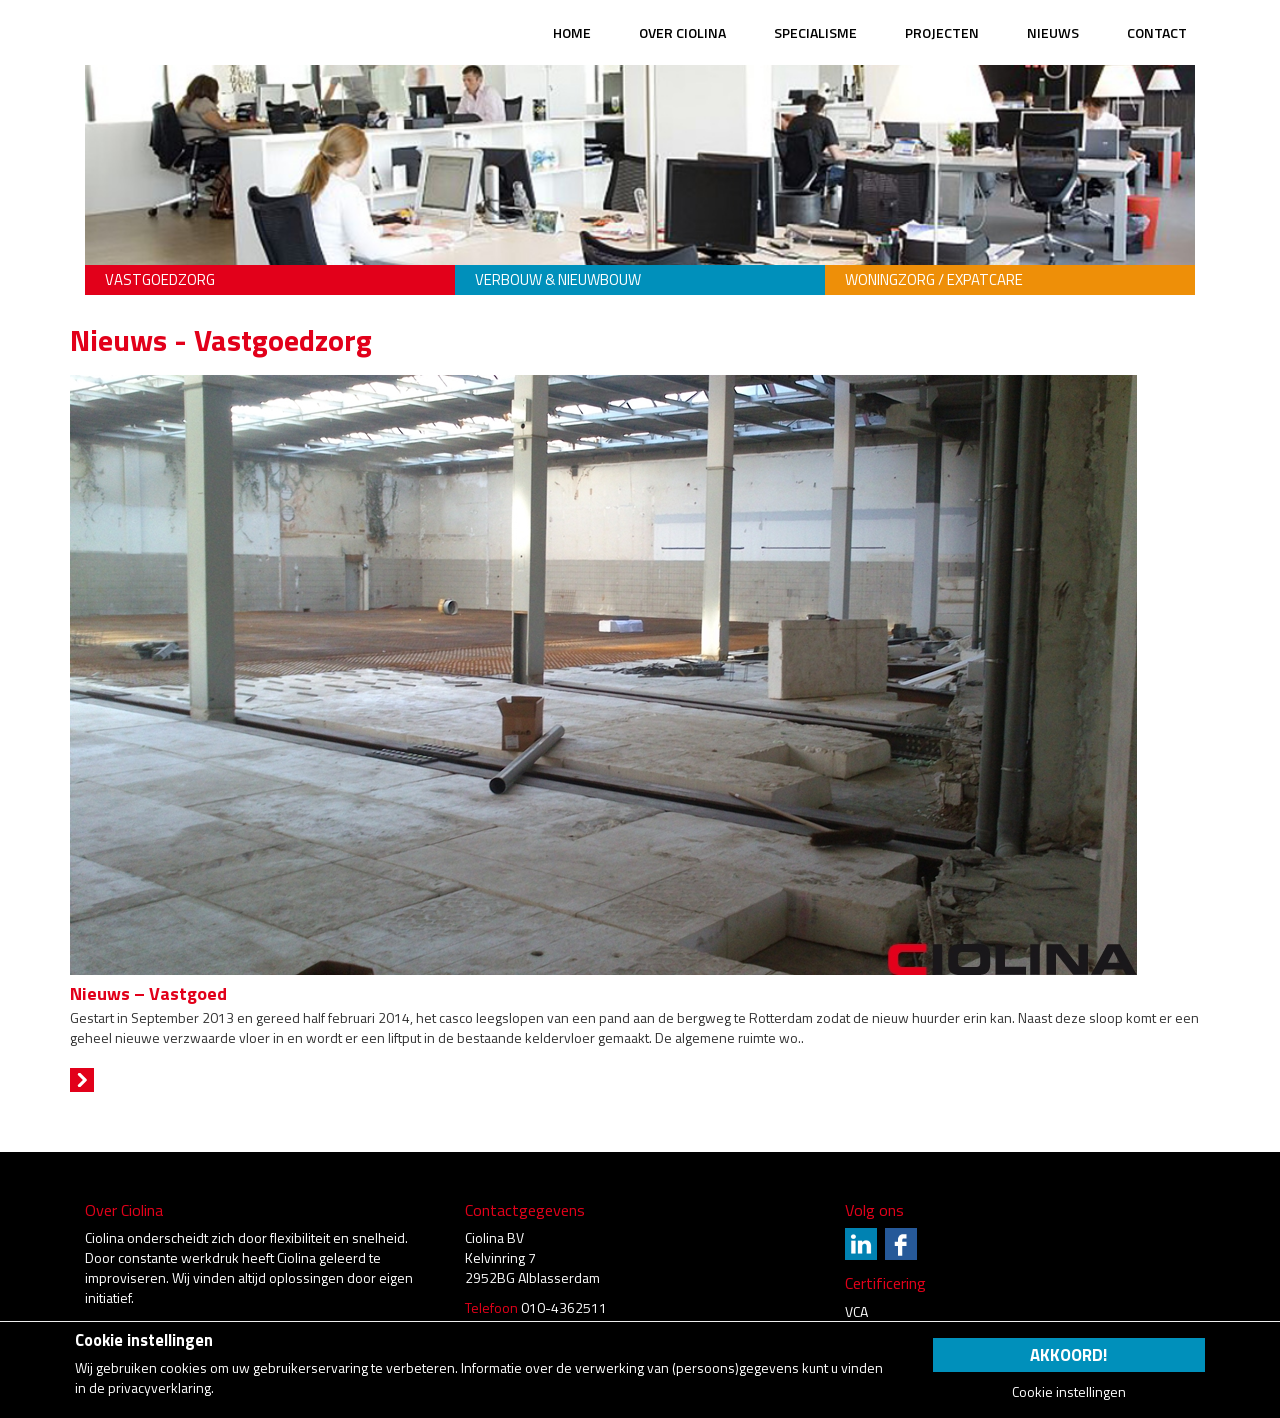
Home (572, 32)
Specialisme (815, 32)
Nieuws (1053, 32)
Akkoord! (1068, 1355)
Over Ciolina (682, 32)
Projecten (942, 32)
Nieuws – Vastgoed (148, 993)
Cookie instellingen (1069, 1392)
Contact (1157, 32)
